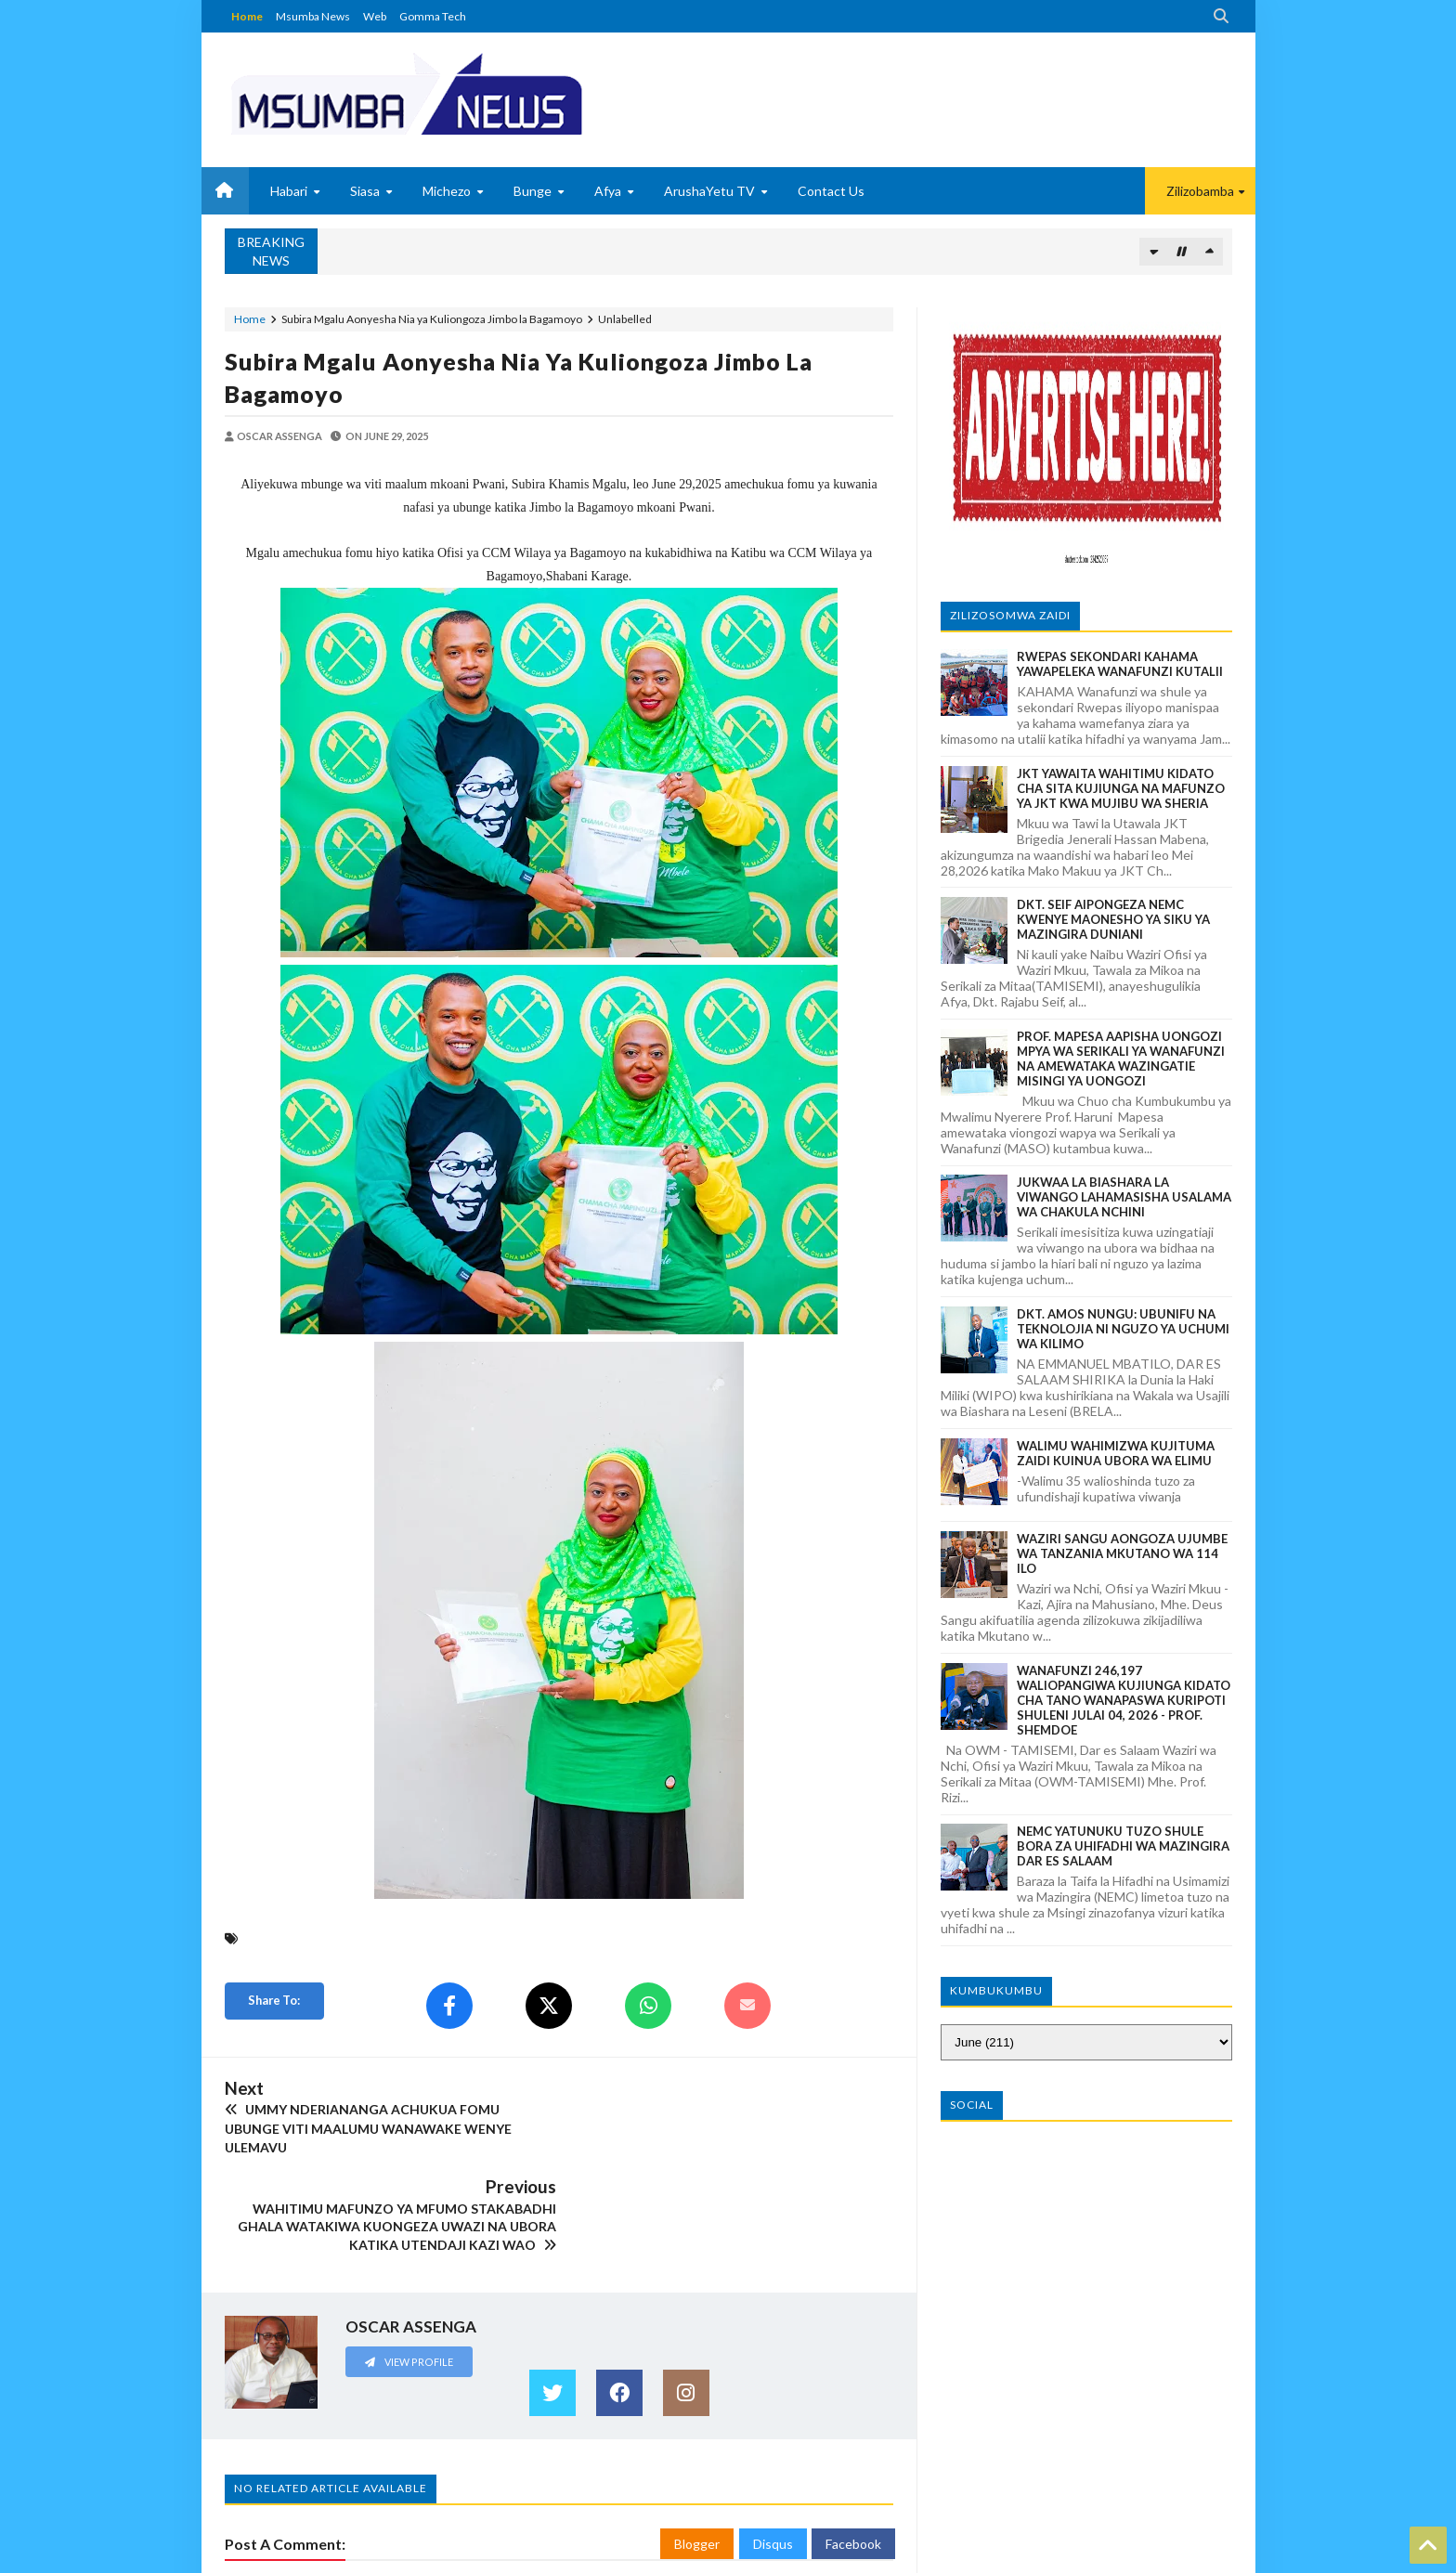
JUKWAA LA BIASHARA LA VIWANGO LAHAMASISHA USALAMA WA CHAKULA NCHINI (1124, 1197)
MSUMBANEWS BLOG (281, 2557)
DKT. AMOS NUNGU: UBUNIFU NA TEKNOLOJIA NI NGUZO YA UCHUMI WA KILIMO (1123, 1328)
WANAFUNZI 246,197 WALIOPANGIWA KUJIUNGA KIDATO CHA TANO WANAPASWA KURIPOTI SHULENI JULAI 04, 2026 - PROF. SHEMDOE (1123, 1700)
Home (247, 16)
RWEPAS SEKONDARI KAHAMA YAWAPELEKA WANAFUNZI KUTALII (1120, 664)
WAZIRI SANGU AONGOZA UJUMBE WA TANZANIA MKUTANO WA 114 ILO (1122, 1553)
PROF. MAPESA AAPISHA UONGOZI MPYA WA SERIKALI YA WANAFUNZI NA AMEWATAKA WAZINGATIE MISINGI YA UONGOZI (1121, 1058)
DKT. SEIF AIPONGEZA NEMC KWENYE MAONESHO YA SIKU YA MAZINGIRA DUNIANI (1113, 919)
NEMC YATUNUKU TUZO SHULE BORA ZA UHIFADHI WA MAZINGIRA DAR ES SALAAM (1123, 1846)
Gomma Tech (432, 16)
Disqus (773, 2445)
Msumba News (313, 16)
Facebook (853, 2445)
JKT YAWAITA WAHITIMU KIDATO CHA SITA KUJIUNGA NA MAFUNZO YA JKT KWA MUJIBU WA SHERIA (1121, 788)
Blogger (697, 2445)
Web (374, 16)
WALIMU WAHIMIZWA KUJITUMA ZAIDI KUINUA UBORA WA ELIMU (1116, 1453)
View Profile (408, 2262)
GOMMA (1209, 2557)
